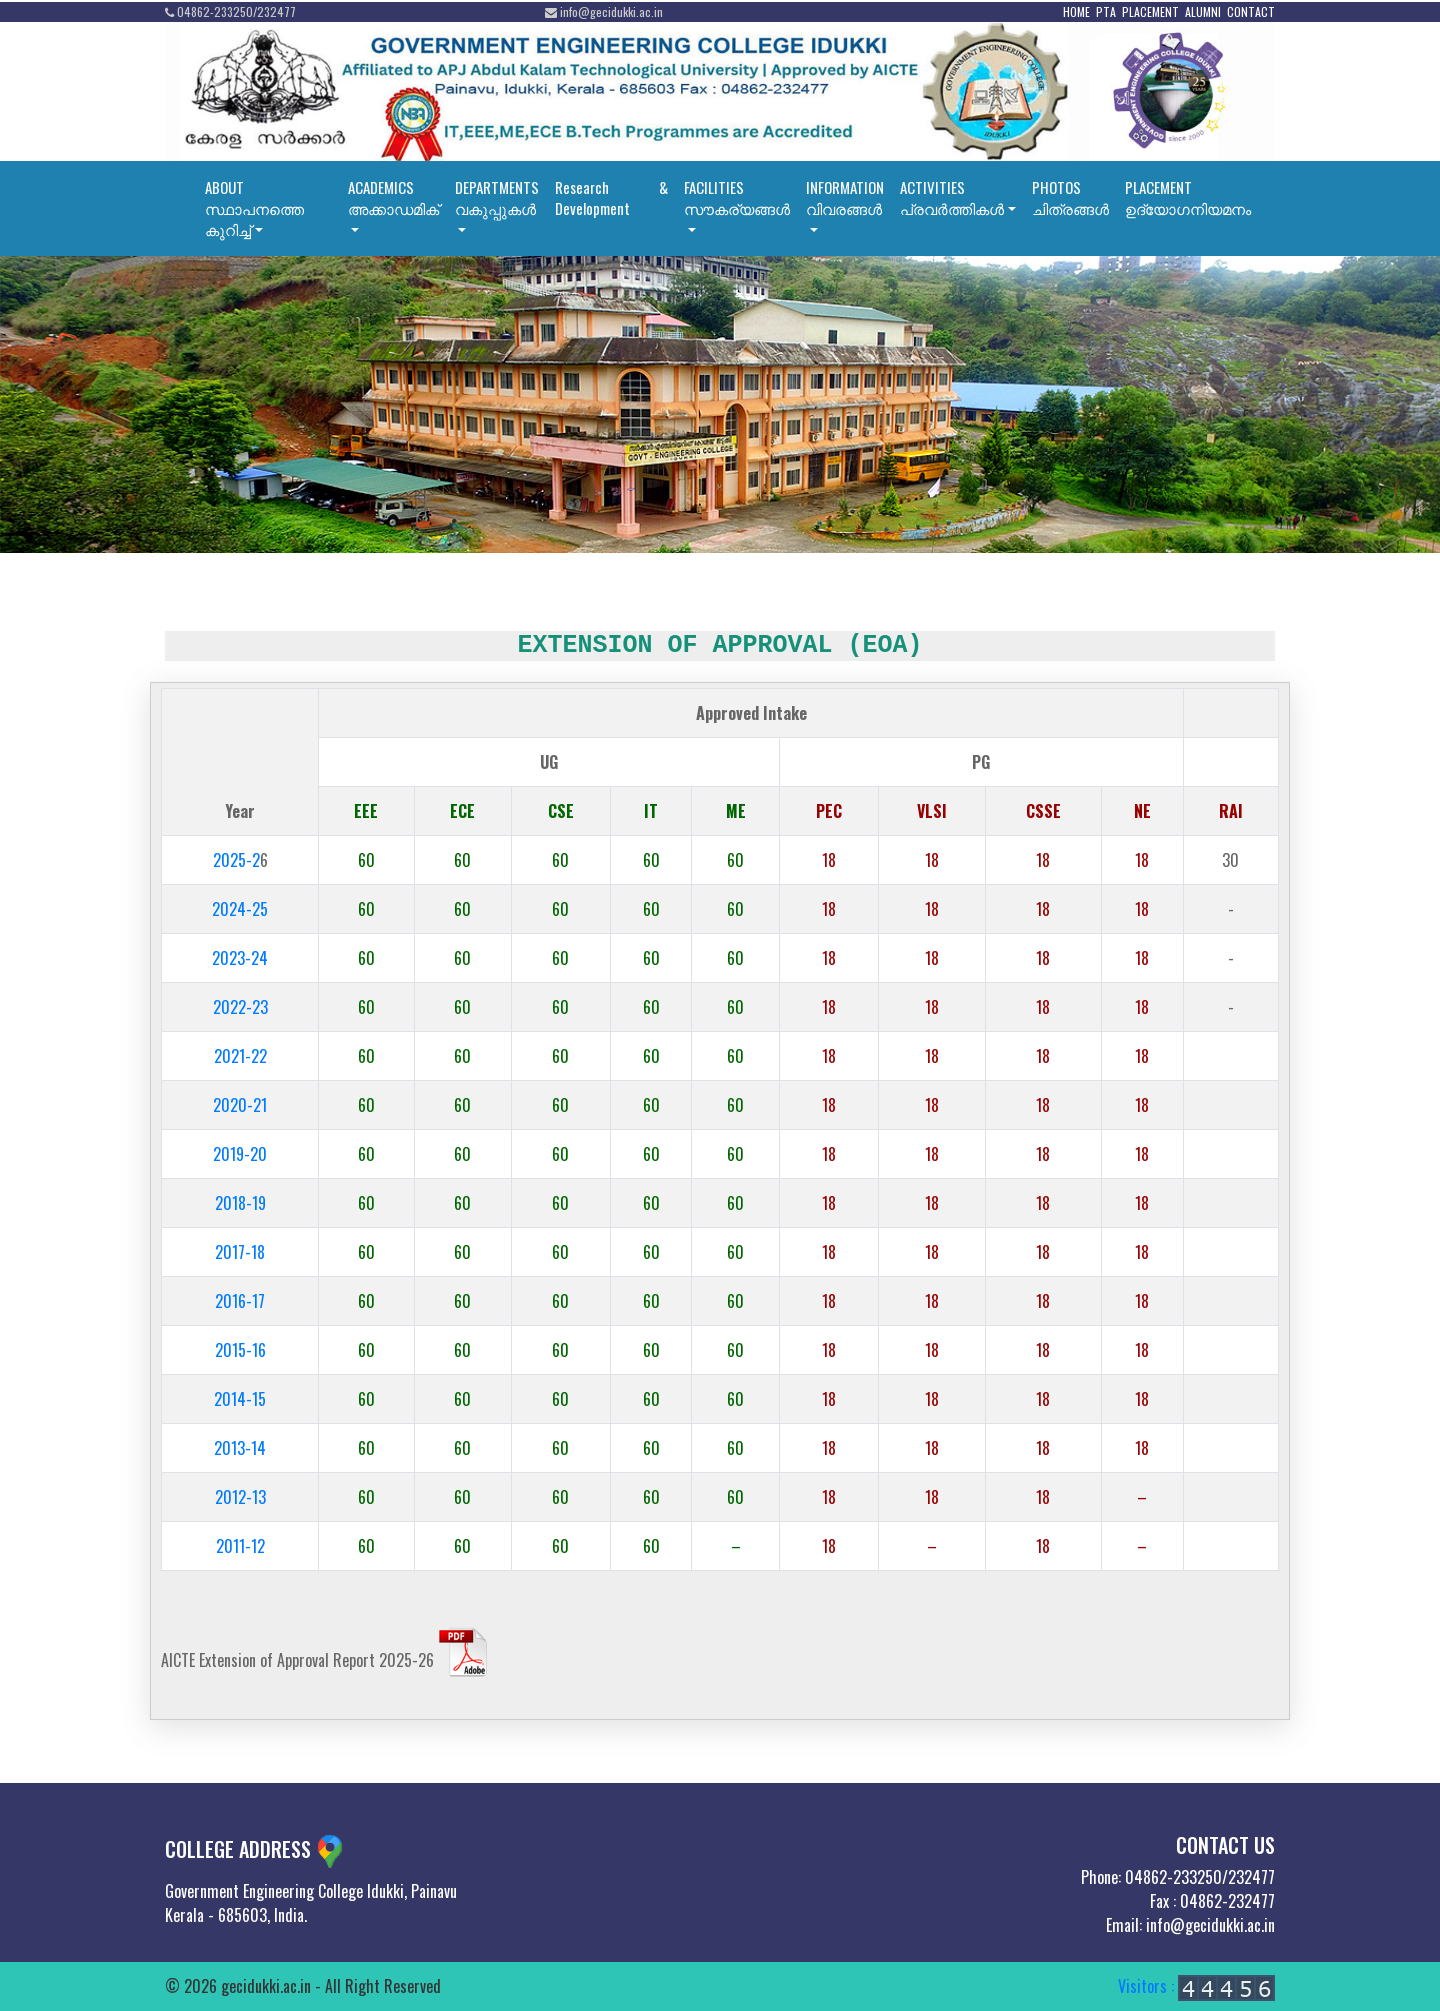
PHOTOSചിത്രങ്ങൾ (1070, 197)
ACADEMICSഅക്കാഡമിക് (393, 197)
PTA (1106, 11)
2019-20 (240, 1154)
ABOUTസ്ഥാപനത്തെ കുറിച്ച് (254, 208)
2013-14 (240, 1448)
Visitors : (1196, 1986)
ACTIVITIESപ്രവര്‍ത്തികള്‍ (952, 197)
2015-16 (240, 1350)
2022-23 (240, 1007)
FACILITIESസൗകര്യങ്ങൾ (737, 197)
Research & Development (612, 197)
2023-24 (240, 958)
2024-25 (240, 909)
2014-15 (240, 1399)
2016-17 (240, 1301)
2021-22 (240, 1056)
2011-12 (240, 1546)
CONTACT (1251, 11)
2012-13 (240, 1497)
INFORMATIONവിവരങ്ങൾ (845, 197)
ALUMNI (1203, 11)
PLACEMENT (1150, 11)
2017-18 (240, 1252)
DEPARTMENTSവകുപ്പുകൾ (497, 197)
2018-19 (240, 1203)
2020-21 (240, 1105)
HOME (1076, 11)
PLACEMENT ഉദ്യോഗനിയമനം (1188, 197)
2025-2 (236, 860)
